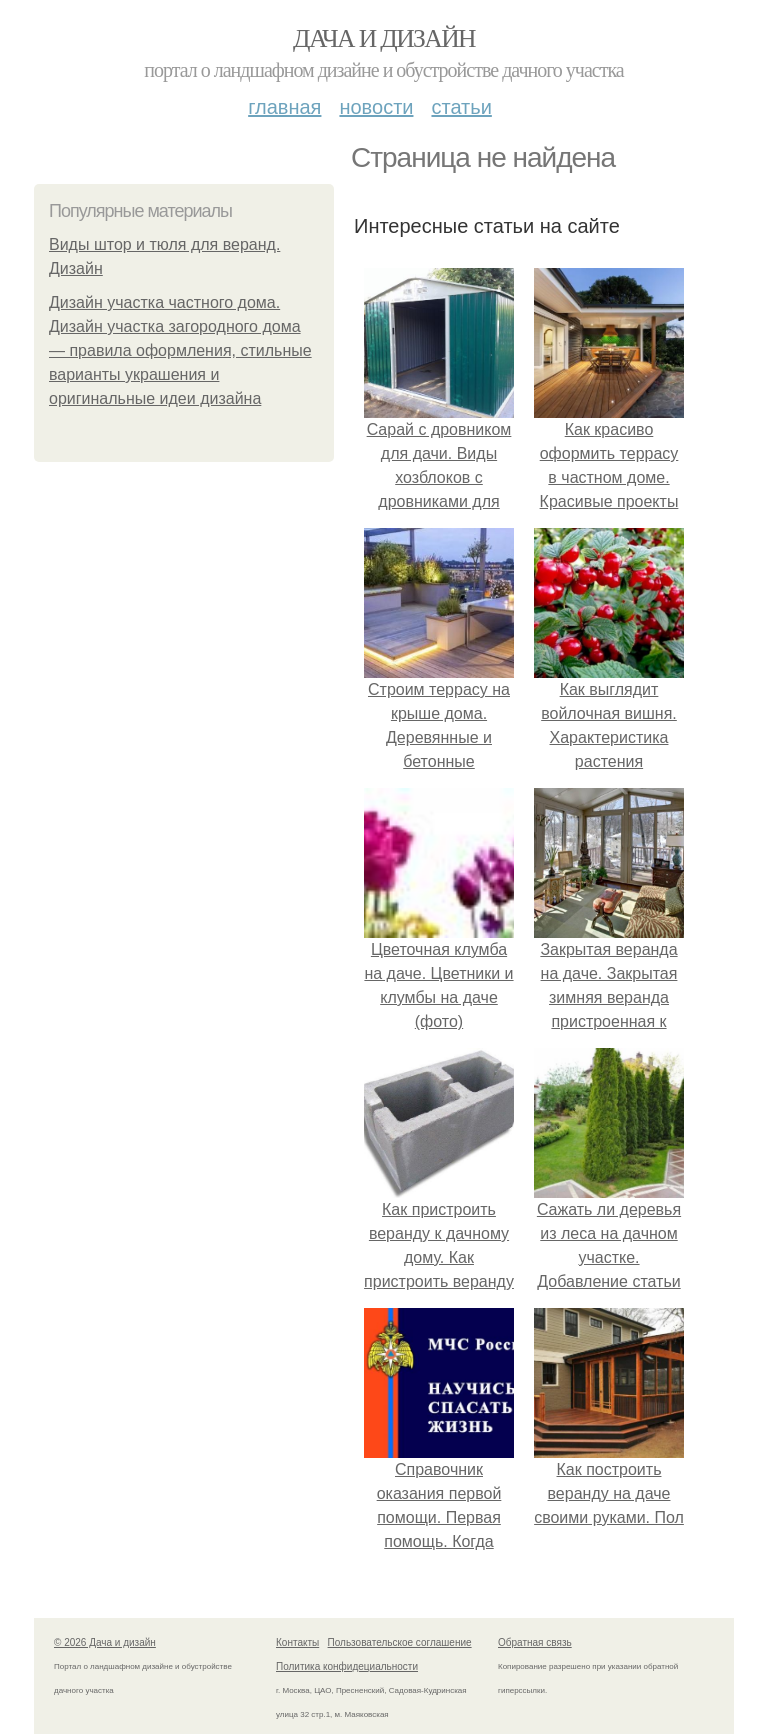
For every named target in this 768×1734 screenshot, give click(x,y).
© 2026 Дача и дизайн (105, 1642)
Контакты (297, 1642)
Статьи (461, 107)
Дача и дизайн (384, 38)
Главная (284, 107)
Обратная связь (535, 1642)
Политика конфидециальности (347, 1666)
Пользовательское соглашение (400, 1642)
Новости (376, 107)
